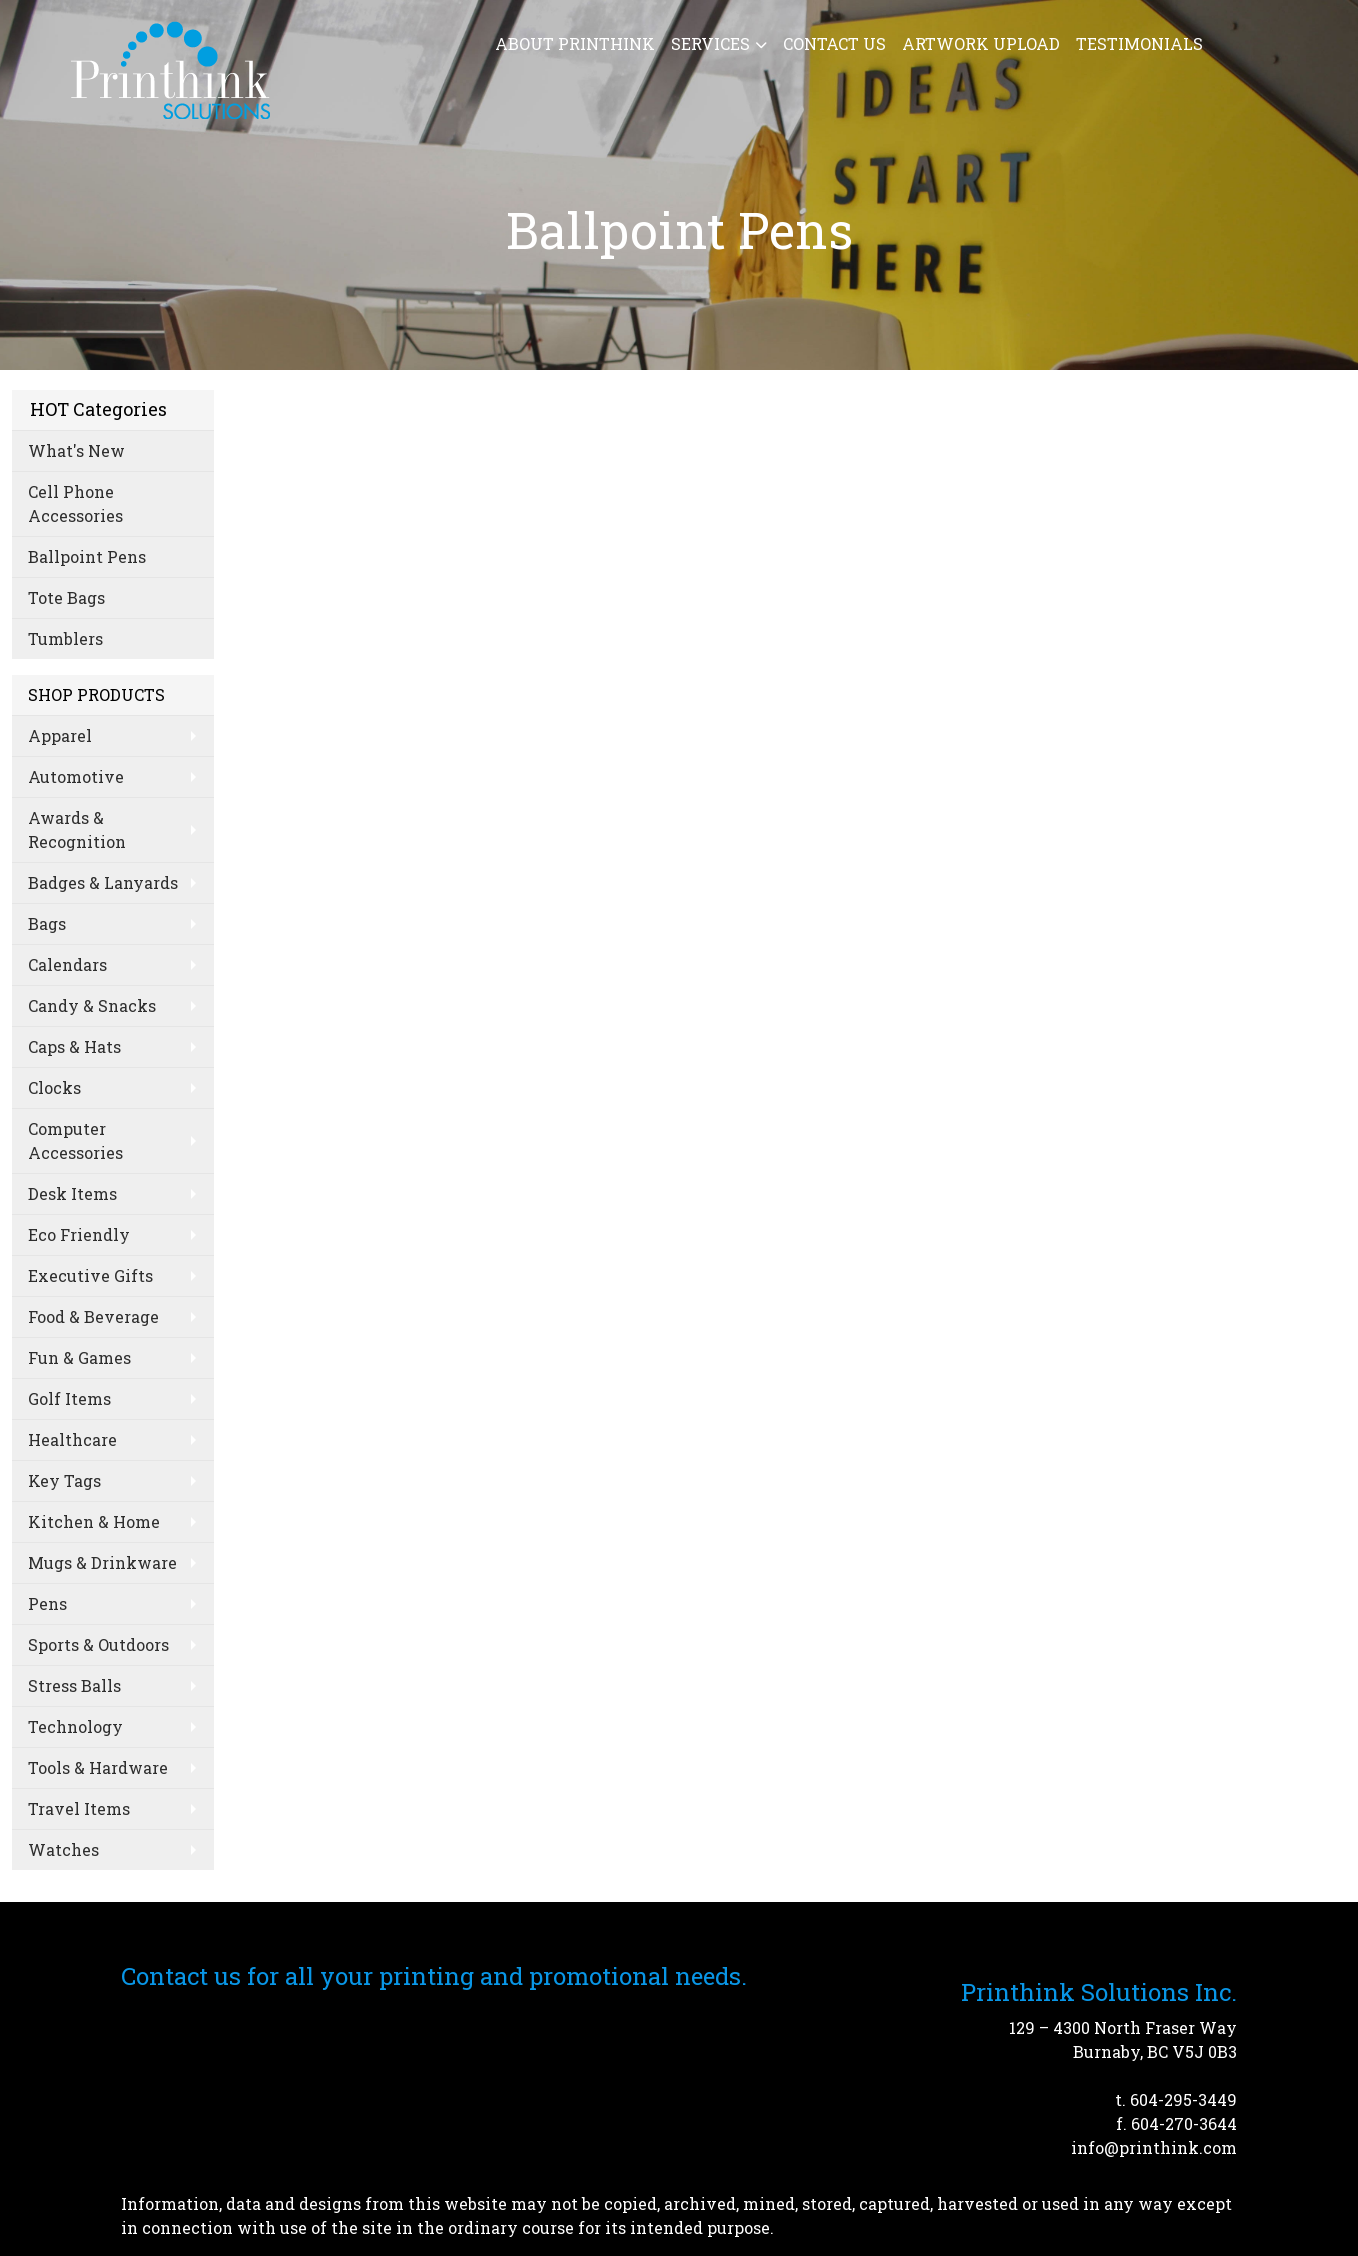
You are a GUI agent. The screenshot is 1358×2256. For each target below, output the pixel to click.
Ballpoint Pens (87, 556)
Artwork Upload (981, 43)
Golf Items (69, 1398)
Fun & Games (79, 1357)
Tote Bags (66, 597)
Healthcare (72, 1439)
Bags (47, 923)
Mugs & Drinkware (102, 1562)
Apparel (60, 735)
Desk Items (72, 1193)
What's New (76, 450)
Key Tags (64, 1480)
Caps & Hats (74, 1046)
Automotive (76, 776)
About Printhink (575, 43)
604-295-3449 (1183, 2099)
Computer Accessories (75, 1140)
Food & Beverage (93, 1316)
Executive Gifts (90, 1275)
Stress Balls (74, 1685)
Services (710, 43)
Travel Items (79, 1808)
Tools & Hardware (98, 1767)
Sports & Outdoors (98, 1644)
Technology (75, 1726)
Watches (63, 1849)
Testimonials (1139, 43)
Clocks (54, 1087)
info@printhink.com (1154, 2147)
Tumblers (65, 638)
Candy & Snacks (92, 1005)
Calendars (67, 964)
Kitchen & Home (94, 1521)
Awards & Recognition (77, 829)
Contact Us (834, 43)
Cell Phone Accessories (75, 503)
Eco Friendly (79, 1234)
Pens (47, 1603)
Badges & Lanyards (103, 882)
